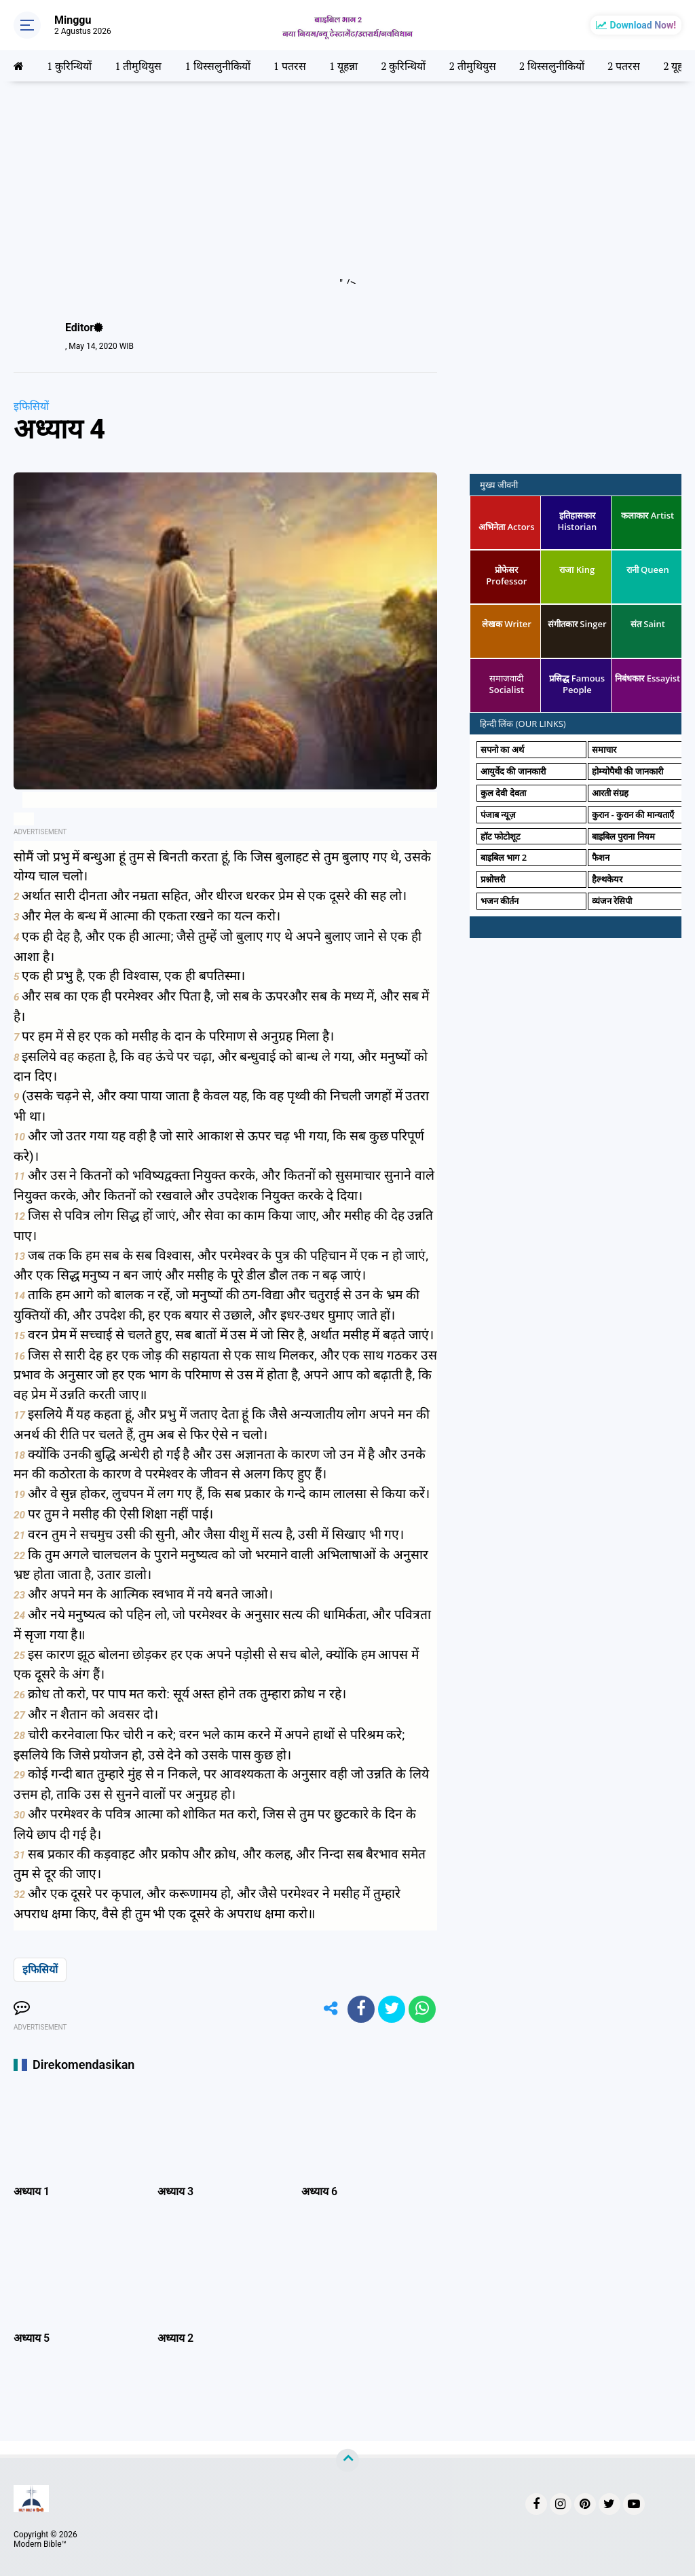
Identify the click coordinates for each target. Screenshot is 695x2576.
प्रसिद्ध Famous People (577, 684)
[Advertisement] (347, 189)
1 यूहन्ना (343, 65)
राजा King (577, 569)
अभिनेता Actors (506, 527)
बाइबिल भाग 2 (504, 857)
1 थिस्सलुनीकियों (217, 65)
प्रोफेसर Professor (506, 575)
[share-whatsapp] (422, 2009)
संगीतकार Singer (577, 624)
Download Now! (643, 25)
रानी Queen (647, 569)
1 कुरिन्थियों (69, 65)
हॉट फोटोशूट (501, 836)
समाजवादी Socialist (506, 684)
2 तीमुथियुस (473, 65)
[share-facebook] (361, 2009)
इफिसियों (31, 406)
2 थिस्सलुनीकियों (552, 65)
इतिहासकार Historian (577, 521)
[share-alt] (330, 2009)
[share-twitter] (391, 2009)
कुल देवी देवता (503, 793)
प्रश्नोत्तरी (493, 879)
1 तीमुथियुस (138, 65)
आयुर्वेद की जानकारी (513, 771)
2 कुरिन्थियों (403, 65)
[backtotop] (347, 2460)
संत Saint (648, 624)
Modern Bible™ (40, 2544)
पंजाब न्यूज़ (498, 814)
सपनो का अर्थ (502, 749)
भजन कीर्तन (500, 901)
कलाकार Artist (647, 515)
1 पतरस (290, 65)
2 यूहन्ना (679, 65)
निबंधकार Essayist (647, 678)
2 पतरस (624, 65)
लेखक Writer (506, 624)
